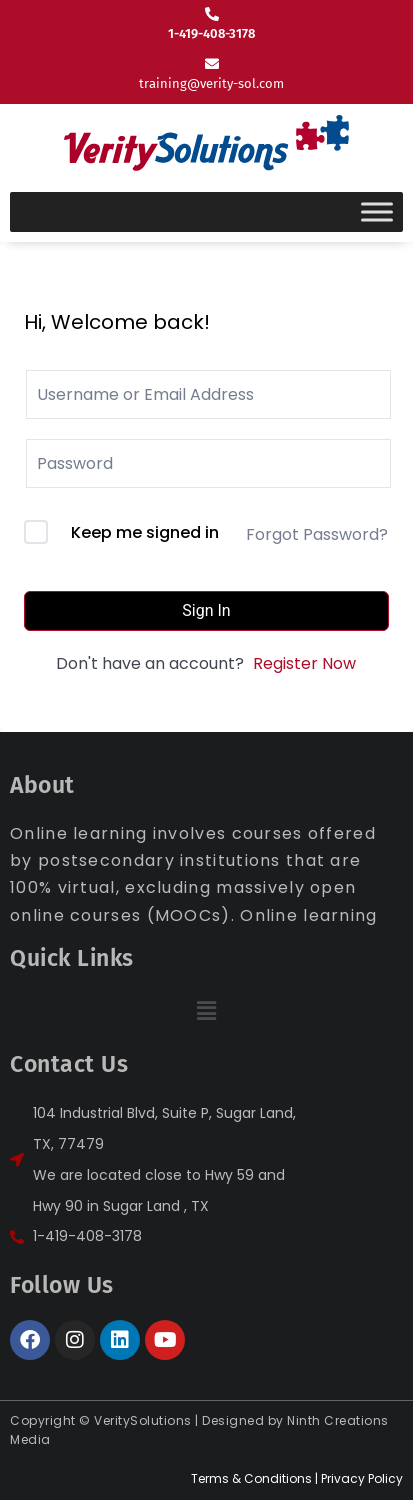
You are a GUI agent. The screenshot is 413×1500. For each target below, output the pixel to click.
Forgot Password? (317, 534)
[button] (206, 1011)
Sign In (206, 610)
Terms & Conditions (251, 1478)
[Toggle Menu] (377, 211)
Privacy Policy (362, 1478)
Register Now (304, 663)
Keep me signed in (145, 532)
